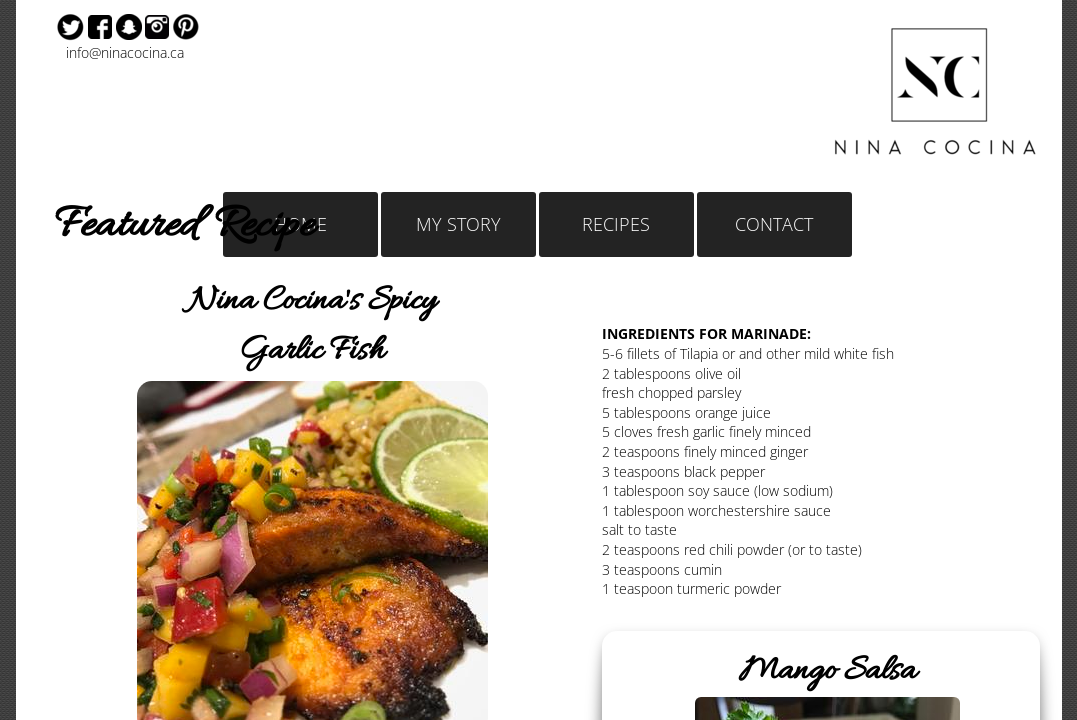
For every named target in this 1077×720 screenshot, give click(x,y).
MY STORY (458, 224)
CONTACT (774, 224)
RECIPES (616, 224)
